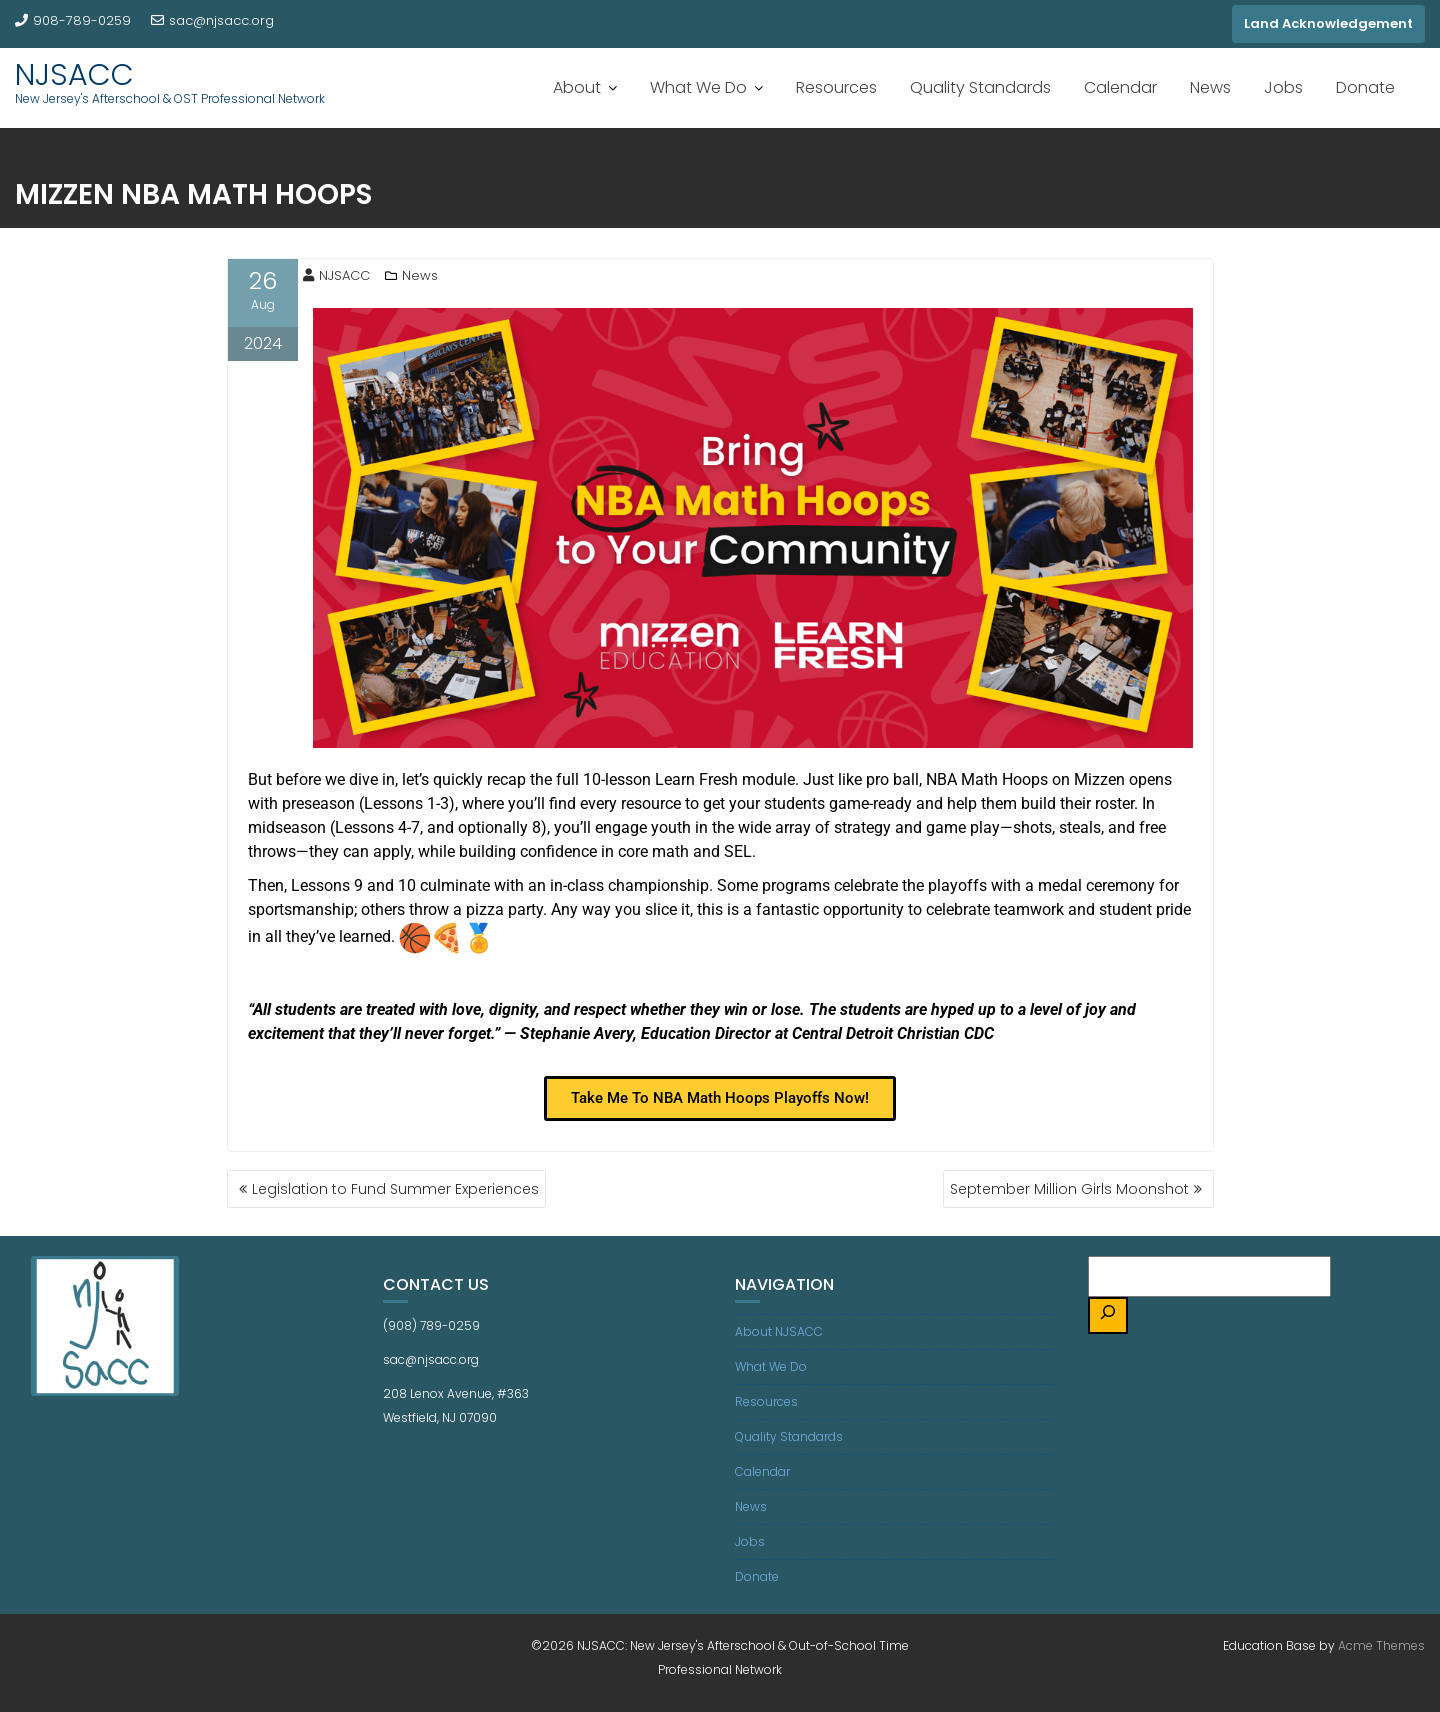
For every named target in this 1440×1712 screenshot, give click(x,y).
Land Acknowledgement (1328, 23)
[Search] (1108, 1315)
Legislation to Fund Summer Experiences (395, 1189)
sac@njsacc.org (212, 20)
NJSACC (74, 75)
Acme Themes (1381, 1645)
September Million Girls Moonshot (1069, 1189)
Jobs (1283, 87)
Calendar (1120, 87)
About (577, 87)
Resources (836, 87)
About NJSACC (779, 1331)
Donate (1365, 87)
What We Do (698, 87)
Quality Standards (980, 87)
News (1210, 87)
